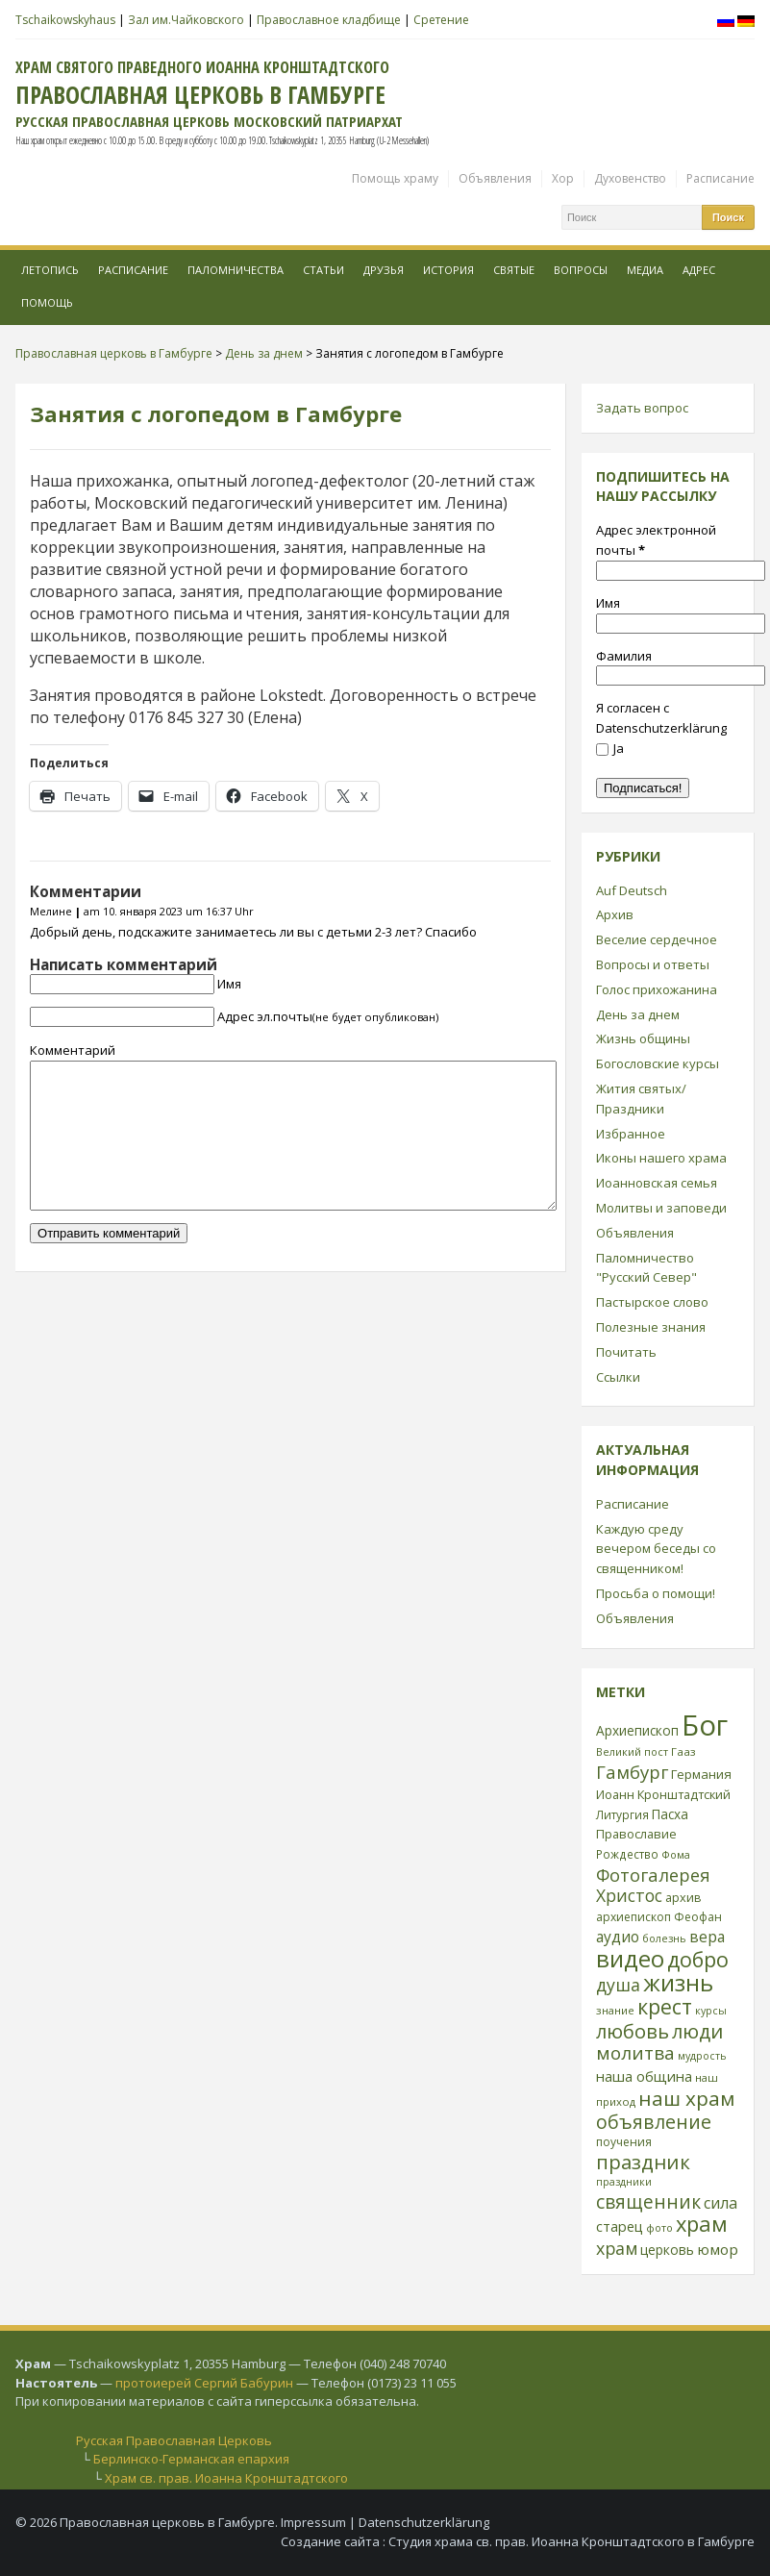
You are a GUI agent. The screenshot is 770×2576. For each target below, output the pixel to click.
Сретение (441, 20)
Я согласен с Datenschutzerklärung (661, 718)
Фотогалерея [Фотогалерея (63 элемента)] (653, 1875)
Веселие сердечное (656, 939)
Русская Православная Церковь (174, 2440)
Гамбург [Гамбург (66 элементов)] (632, 1772)
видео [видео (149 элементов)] (630, 1958)
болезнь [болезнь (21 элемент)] (664, 1938)
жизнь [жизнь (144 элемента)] (678, 1982)
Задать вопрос (642, 407)
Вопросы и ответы (652, 964)
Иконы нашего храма (661, 1157)
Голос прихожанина (656, 989)
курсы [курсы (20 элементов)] (711, 2010)
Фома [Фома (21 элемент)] (675, 1854)
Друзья (383, 270)
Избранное (630, 1133)
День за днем (638, 1014)
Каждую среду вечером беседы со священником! (656, 1549)
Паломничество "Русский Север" (646, 1268)
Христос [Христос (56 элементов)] (629, 1895)
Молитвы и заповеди (661, 1207)
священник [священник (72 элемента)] (648, 2201)
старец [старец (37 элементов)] (619, 2226)
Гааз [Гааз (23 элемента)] (683, 1751)
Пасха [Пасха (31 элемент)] (670, 1814)
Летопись (50, 270)
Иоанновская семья (656, 1182)
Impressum (313, 2522)
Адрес (699, 270)
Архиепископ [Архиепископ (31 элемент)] (637, 1730)
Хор (563, 178)
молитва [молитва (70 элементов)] (635, 2052)
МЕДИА (645, 270)
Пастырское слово (652, 1302)
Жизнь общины (643, 1038)
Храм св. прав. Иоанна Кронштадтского (226, 2478)
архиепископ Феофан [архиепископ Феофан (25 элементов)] (659, 1917)
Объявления (495, 178)
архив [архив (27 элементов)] (683, 1897)
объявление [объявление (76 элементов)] (653, 2122)
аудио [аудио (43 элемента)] (617, 1936)
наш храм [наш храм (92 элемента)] (686, 2098)
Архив (614, 914)
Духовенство (630, 178)
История (448, 270)
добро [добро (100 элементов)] (698, 1959)
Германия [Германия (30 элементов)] (701, 1774)
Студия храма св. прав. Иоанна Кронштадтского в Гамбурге (571, 2541)
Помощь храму (395, 178)
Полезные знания (651, 1327)
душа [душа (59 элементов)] (618, 1984)
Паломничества (235, 270)
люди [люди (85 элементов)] (697, 2030)
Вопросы (581, 270)
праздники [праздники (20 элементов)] (624, 2181)
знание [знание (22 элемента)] (615, 2010)
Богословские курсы (657, 1063)
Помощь (47, 302)
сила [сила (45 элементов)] (720, 2202)
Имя (229, 983)
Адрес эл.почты (327, 1016)
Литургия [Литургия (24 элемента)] (622, 1814)
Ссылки (618, 1377)
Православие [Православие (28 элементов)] (636, 1833)
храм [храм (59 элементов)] (616, 2248)
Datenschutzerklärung (424, 2522)
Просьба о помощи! (655, 1593)
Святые (513, 270)
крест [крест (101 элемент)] (664, 2006)
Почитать (626, 1352)
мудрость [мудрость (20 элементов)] (702, 2056)
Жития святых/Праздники (641, 1098)
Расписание (720, 178)
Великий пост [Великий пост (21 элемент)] (632, 1751)
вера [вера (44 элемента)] (707, 1936)
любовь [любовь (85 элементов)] (632, 2030)
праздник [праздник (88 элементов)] (643, 2161)
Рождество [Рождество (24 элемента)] (627, 1854)
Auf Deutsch (631, 890)
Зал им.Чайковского (186, 20)
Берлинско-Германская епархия (191, 2458)
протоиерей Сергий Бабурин (204, 2382)
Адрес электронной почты (656, 540)
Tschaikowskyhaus (65, 20)
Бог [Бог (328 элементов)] (705, 1725)
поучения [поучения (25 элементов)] (624, 2142)
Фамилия (624, 655)
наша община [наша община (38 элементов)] (644, 2076)
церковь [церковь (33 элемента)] (667, 2249)
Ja (610, 748)
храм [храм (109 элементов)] (702, 2224)
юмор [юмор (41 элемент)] (717, 2249)
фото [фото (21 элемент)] (659, 2227)
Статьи (323, 270)
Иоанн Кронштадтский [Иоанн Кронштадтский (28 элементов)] (663, 1794)
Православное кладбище (329, 20)
